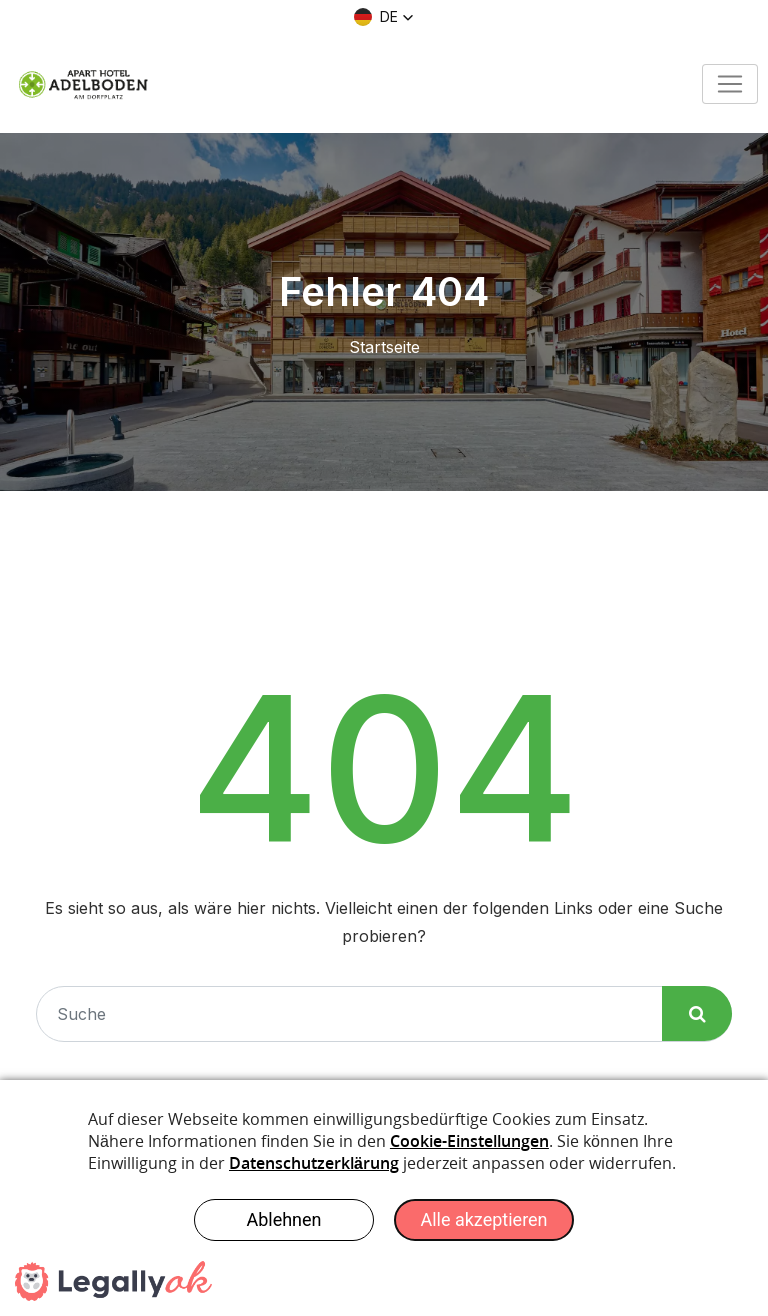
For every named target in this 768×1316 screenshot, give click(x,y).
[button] (384, 17)
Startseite (384, 347)
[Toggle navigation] (730, 84)
